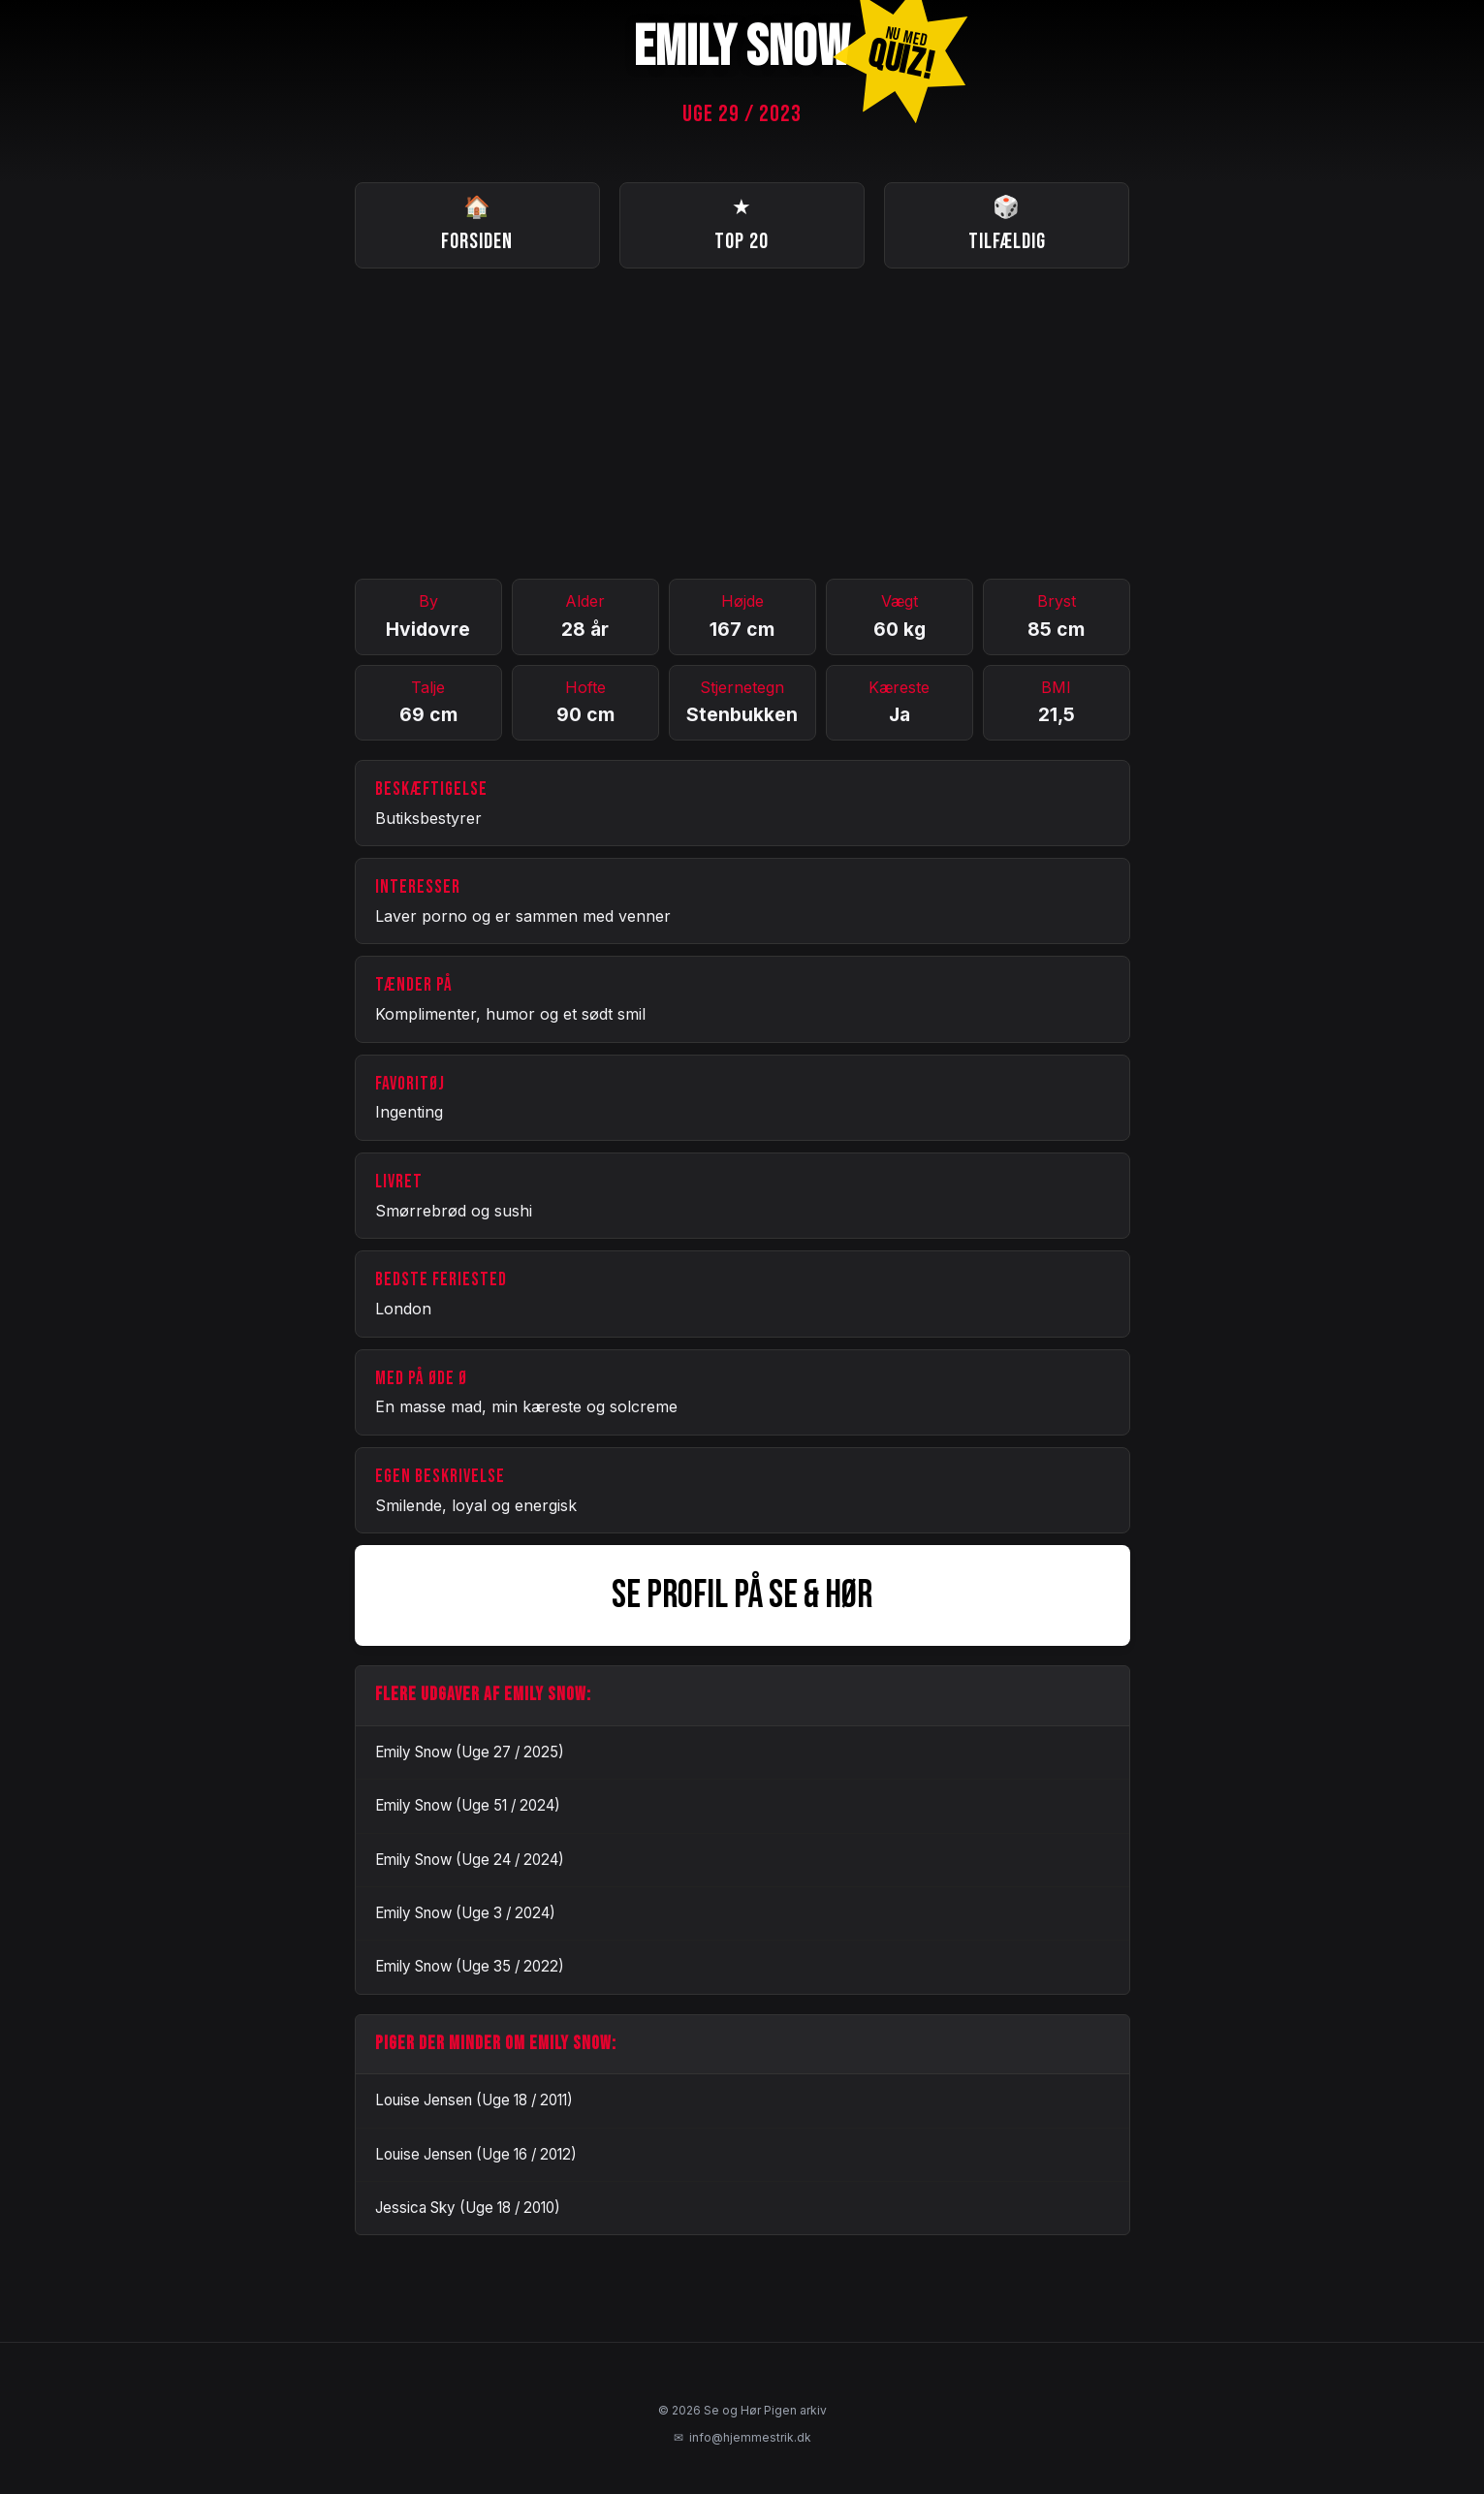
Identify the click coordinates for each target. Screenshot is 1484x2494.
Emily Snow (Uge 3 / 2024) (465, 1913)
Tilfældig (1007, 223)
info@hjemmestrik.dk (742, 2438)
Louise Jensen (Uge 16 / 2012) (476, 2154)
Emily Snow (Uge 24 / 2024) (469, 1859)
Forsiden (477, 223)
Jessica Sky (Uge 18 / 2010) (467, 2207)
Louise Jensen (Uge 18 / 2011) (474, 2100)
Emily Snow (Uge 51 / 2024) (467, 1805)
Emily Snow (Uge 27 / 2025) (469, 1752)
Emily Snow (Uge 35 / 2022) (469, 1966)
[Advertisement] (742, 423)
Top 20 (741, 223)
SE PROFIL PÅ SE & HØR (742, 1595)
